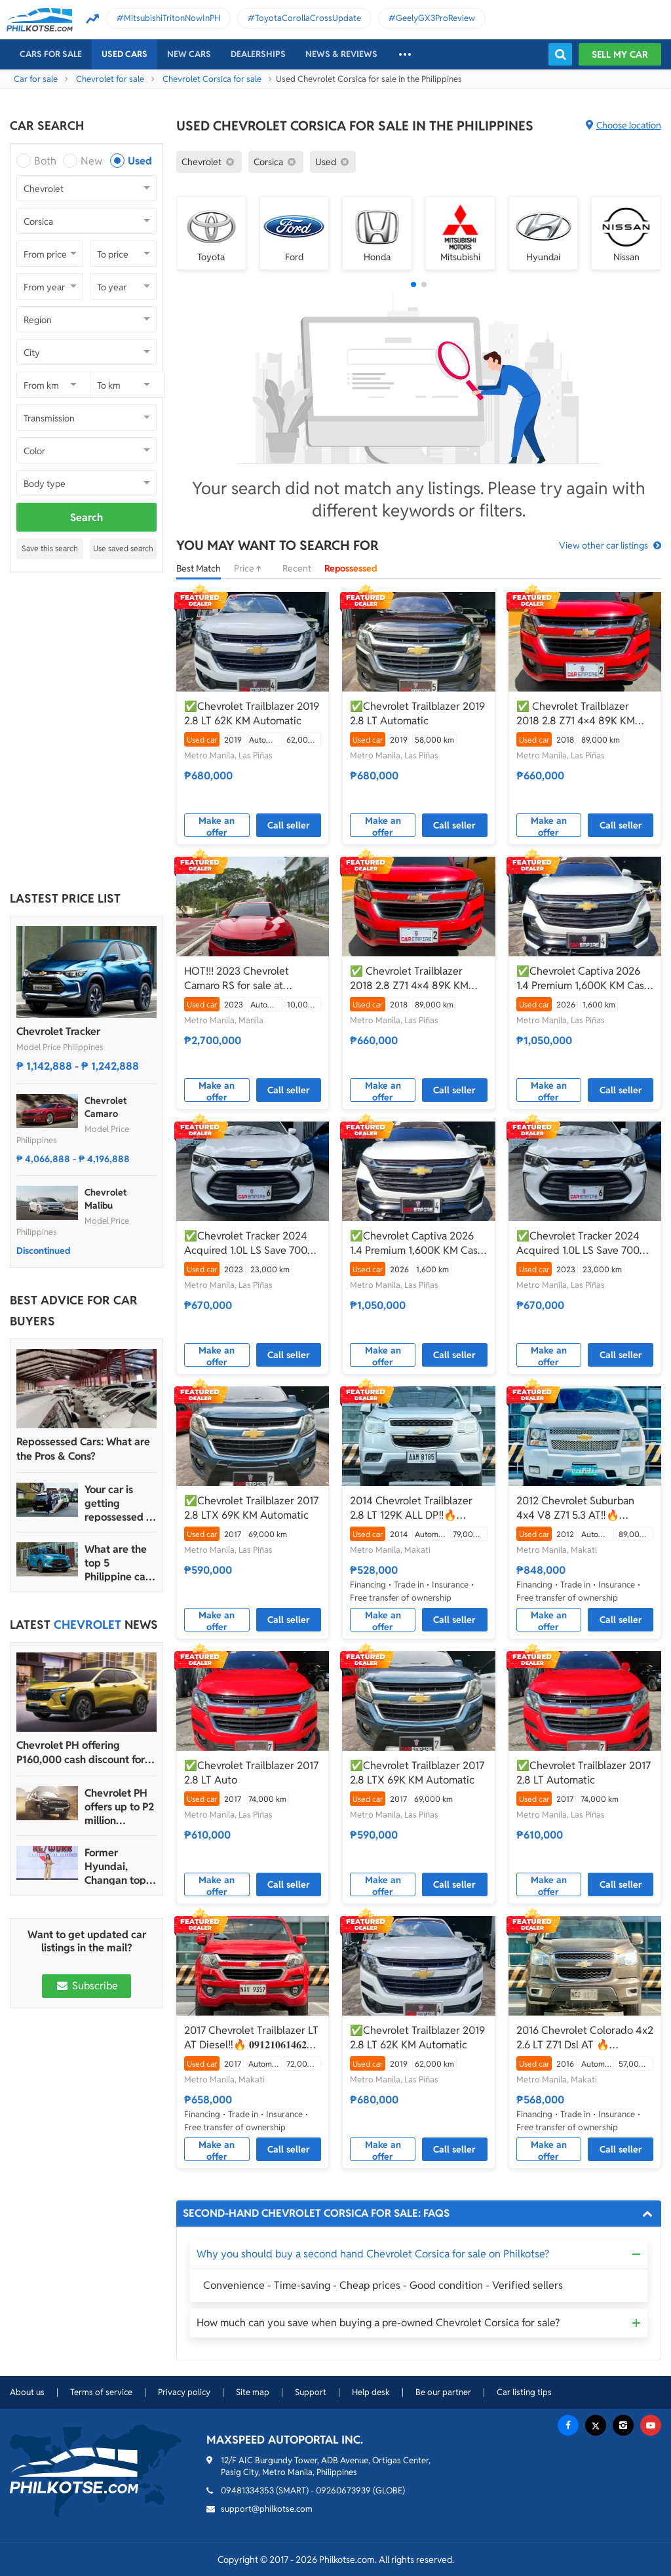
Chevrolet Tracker (58, 1031)
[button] (413, 284)
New (91, 161)
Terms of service (101, 2392)
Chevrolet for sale (110, 79)
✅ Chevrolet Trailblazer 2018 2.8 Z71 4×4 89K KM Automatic (575, 713)
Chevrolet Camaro (105, 1107)
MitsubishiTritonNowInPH (172, 18)
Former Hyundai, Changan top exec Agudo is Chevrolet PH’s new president (119, 1866)
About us (27, 2392)
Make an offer (217, 826)
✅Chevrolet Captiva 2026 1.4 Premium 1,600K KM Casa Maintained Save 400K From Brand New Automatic (582, 978)
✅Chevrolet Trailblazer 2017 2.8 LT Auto (251, 1773)
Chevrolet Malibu (105, 1198)
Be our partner (443, 2392)
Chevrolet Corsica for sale (212, 79)
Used (140, 161)
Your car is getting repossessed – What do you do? (118, 1503)
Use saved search (123, 548)
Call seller (288, 825)
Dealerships (258, 54)
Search (86, 517)
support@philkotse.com (267, 2508)
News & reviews (341, 54)
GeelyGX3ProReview (435, 18)
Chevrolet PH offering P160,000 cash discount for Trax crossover (80, 1752)
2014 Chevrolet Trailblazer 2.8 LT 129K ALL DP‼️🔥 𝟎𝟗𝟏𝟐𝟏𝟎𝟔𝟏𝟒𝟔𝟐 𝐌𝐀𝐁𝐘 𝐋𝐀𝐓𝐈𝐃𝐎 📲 (411, 1508)
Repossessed (350, 568)
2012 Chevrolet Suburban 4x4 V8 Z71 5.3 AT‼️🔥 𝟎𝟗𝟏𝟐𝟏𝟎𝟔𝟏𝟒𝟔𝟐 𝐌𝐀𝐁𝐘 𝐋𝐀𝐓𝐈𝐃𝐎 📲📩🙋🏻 (575, 1508)
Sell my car (620, 54)
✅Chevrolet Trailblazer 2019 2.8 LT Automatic (417, 713)
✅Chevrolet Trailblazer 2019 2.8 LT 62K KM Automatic (251, 713)
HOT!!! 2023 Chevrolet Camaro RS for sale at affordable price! (236, 978)
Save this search (50, 548)
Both (45, 161)
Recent (296, 568)
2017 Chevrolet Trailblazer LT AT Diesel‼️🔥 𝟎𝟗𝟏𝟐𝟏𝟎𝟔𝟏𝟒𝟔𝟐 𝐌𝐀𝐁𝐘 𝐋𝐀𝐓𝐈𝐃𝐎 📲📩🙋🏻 (251, 2037)
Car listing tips (524, 2392)
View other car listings (603, 545)
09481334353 (247, 2490)
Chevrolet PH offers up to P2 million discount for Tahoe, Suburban (119, 1806)
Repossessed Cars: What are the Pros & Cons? (83, 1449)
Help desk (371, 2392)
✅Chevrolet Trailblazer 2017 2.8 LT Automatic (583, 1773)
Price (251, 568)
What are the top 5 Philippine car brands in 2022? (117, 1563)
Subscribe (86, 1986)
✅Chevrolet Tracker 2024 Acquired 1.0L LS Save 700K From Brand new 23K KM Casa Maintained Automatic (249, 1243)
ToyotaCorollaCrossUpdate (308, 18)
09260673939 (343, 2490)
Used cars (124, 54)
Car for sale (36, 79)
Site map (252, 2392)
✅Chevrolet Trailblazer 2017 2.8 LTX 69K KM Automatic (251, 1508)
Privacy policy (184, 2392)
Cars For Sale (51, 54)
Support (310, 2392)
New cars (189, 54)
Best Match (198, 568)
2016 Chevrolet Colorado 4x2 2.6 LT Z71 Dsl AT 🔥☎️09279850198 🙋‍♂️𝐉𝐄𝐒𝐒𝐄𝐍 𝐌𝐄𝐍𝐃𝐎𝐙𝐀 (584, 2037)
